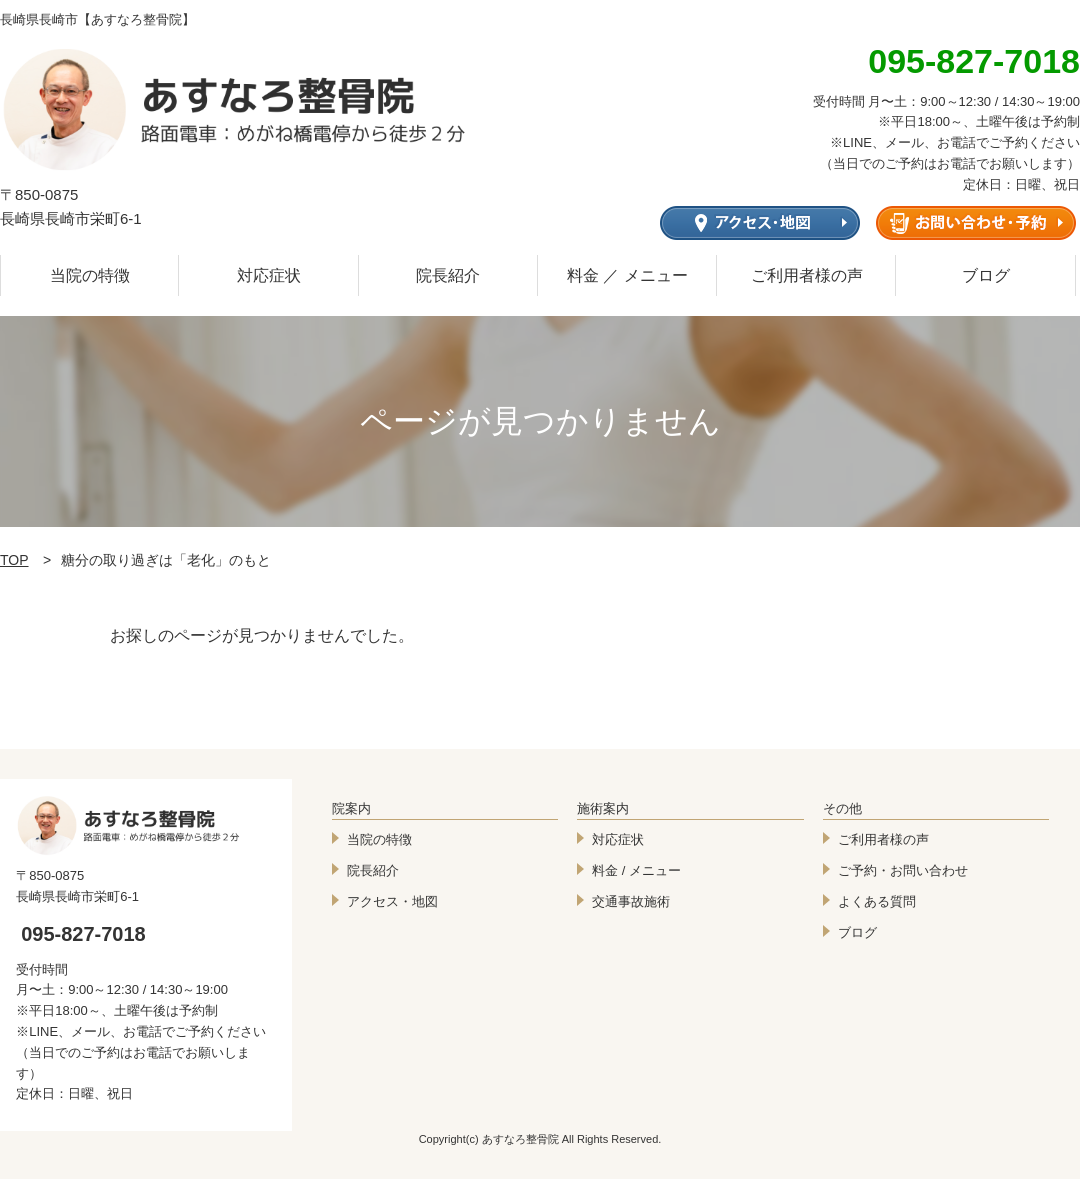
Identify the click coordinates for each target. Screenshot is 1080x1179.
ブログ (986, 275)
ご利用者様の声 (807, 275)
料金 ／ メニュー (627, 275)
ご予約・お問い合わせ (903, 870)
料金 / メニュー (636, 870)
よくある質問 (877, 901)
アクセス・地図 (392, 901)
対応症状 (269, 275)
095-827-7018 (83, 934)
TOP (14, 560)
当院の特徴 (90, 275)
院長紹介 (448, 275)
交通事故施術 (631, 901)
